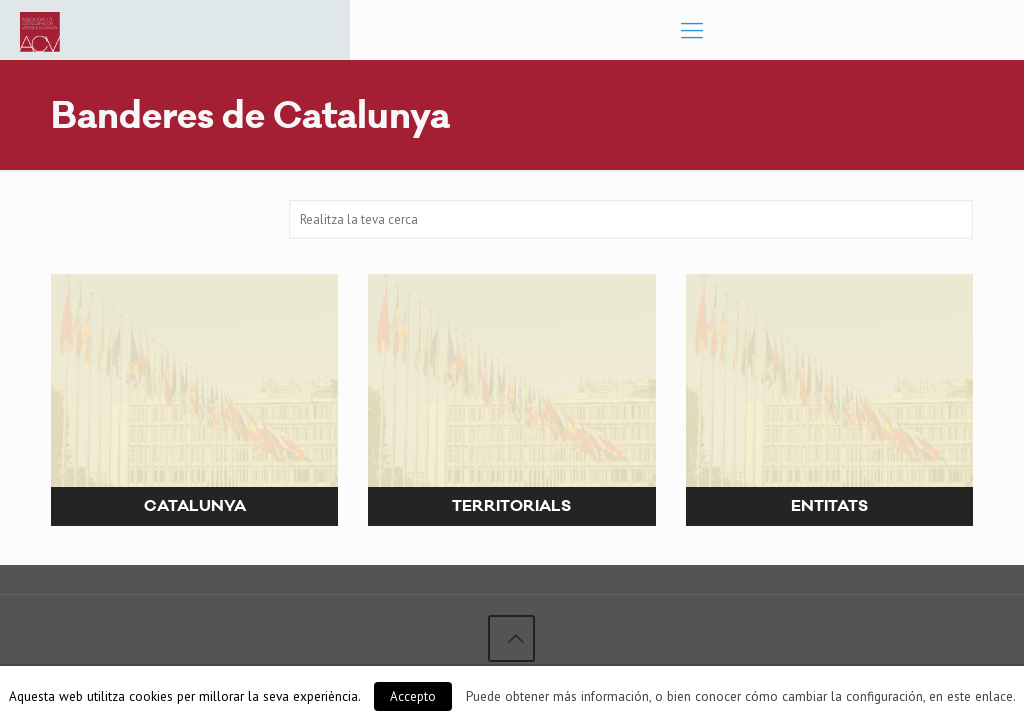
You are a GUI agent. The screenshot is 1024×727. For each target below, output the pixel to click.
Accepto (413, 696)
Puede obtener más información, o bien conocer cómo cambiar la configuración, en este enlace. (741, 696)
